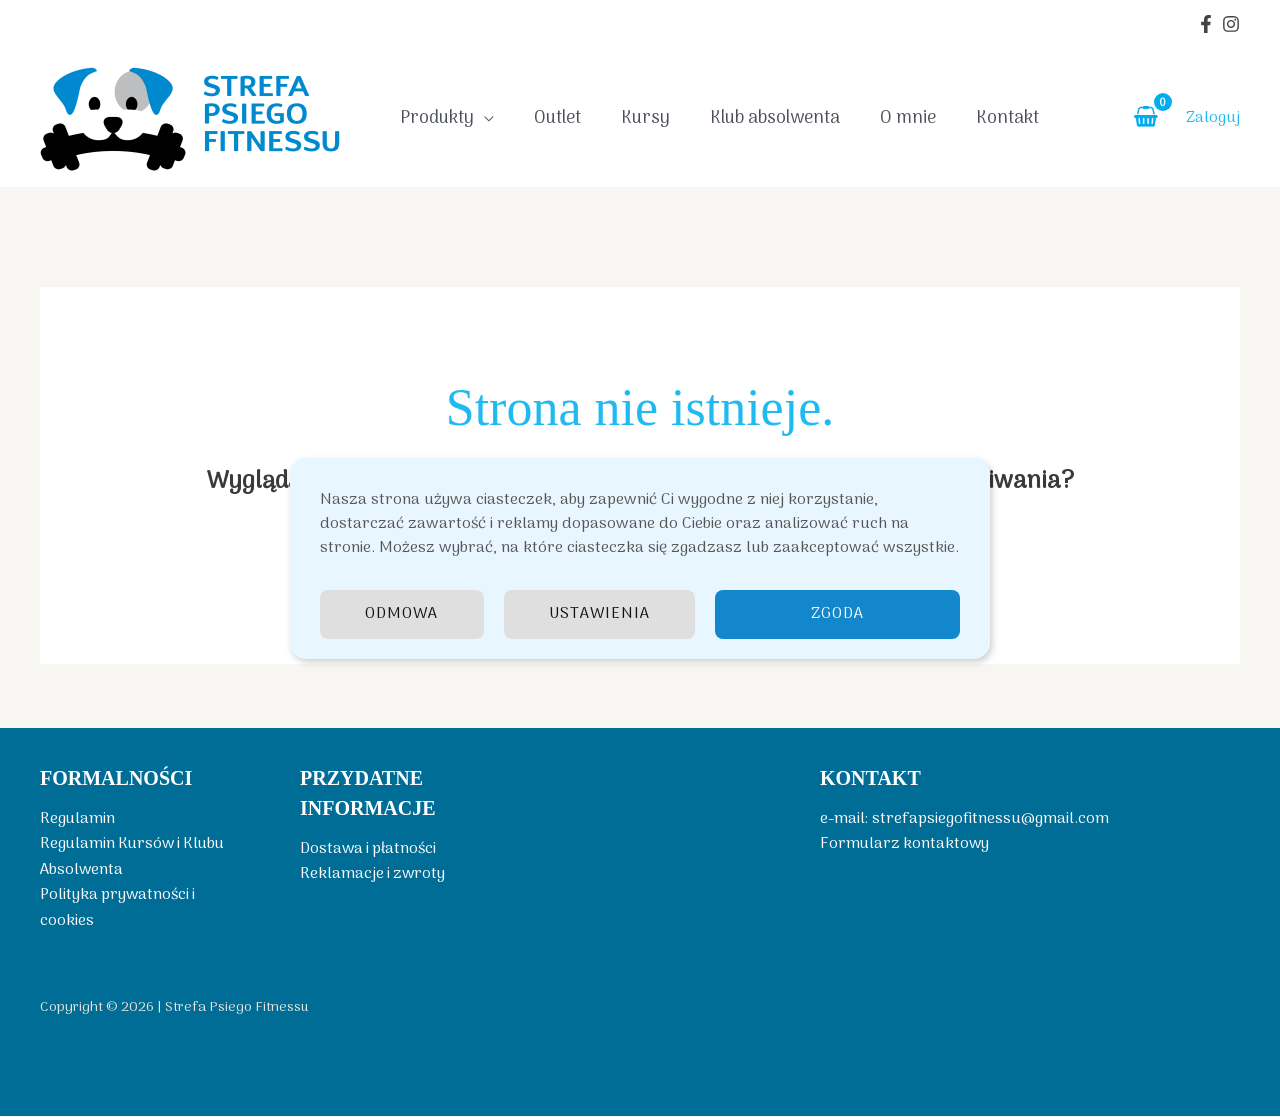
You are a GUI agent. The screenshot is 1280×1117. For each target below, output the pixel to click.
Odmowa (402, 614)
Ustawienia (600, 614)
